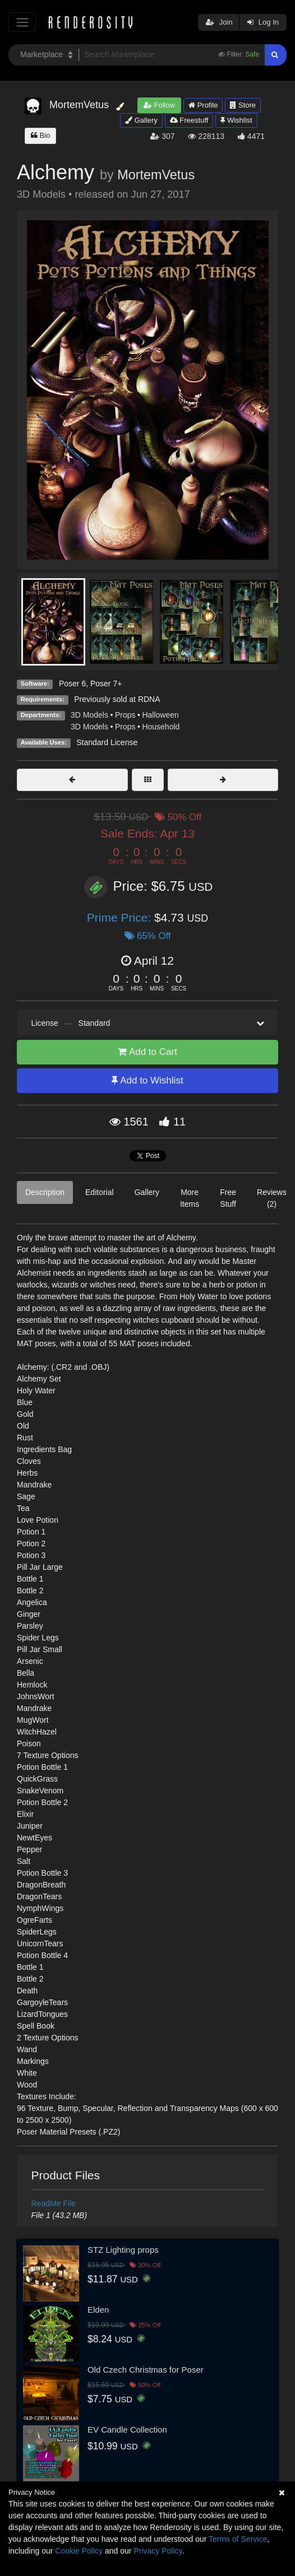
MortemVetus (156, 175)
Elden (98, 2309)
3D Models (89, 714)
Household (160, 726)
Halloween (160, 714)
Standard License (106, 742)
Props (125, 714)
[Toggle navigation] (22, 22)
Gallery (141, 120)
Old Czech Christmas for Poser (145, 2369)
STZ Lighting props (123, 2249)
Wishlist (236, 120)
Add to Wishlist (147, 1080)
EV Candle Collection (127, 2429)
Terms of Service (238, 2539)
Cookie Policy (79, 2550)
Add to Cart (147, 1052)
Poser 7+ (106, 683)
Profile (203, 105)
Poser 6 (72, 683)
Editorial (99, 1192)
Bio (40, 135)
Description (44, 1192)
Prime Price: (120, 917)
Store (243, 105)
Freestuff (189, 120)
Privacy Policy (157, 2550)
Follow (159, 105)
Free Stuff (228, 1198)
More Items (189, 1198)
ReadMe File (53, 2203)
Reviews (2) (272, 1198)
